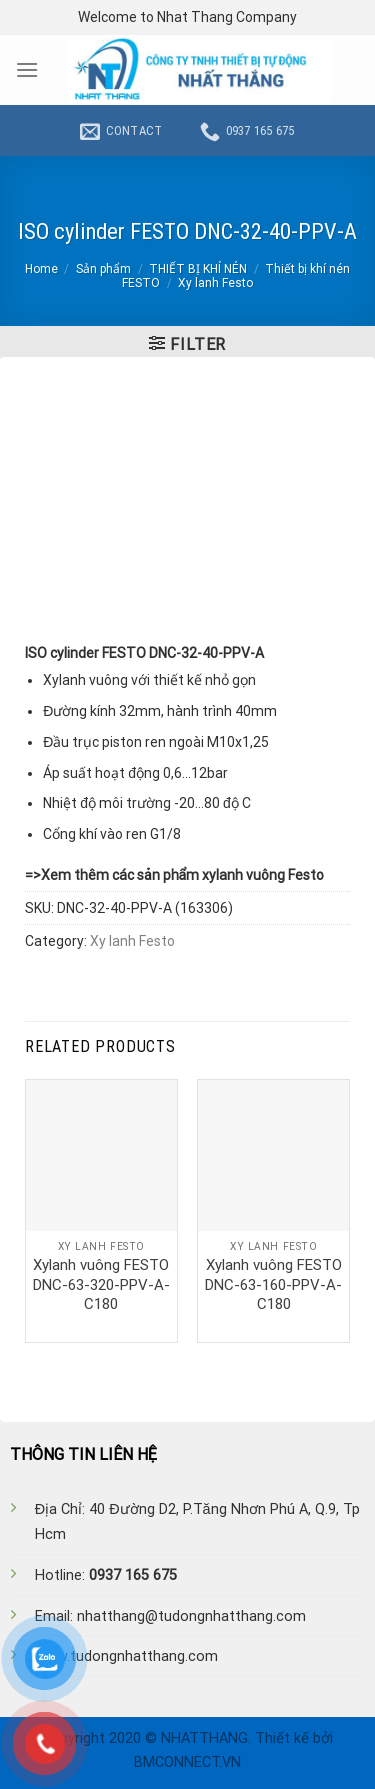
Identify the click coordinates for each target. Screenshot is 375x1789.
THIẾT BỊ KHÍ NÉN (198, 269)
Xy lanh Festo (215, 283)
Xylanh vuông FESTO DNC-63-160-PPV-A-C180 (273, 1284)
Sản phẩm (103, 269)
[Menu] (27, 69)
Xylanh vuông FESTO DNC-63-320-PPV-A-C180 (101, 1284)
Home (41, 269)
